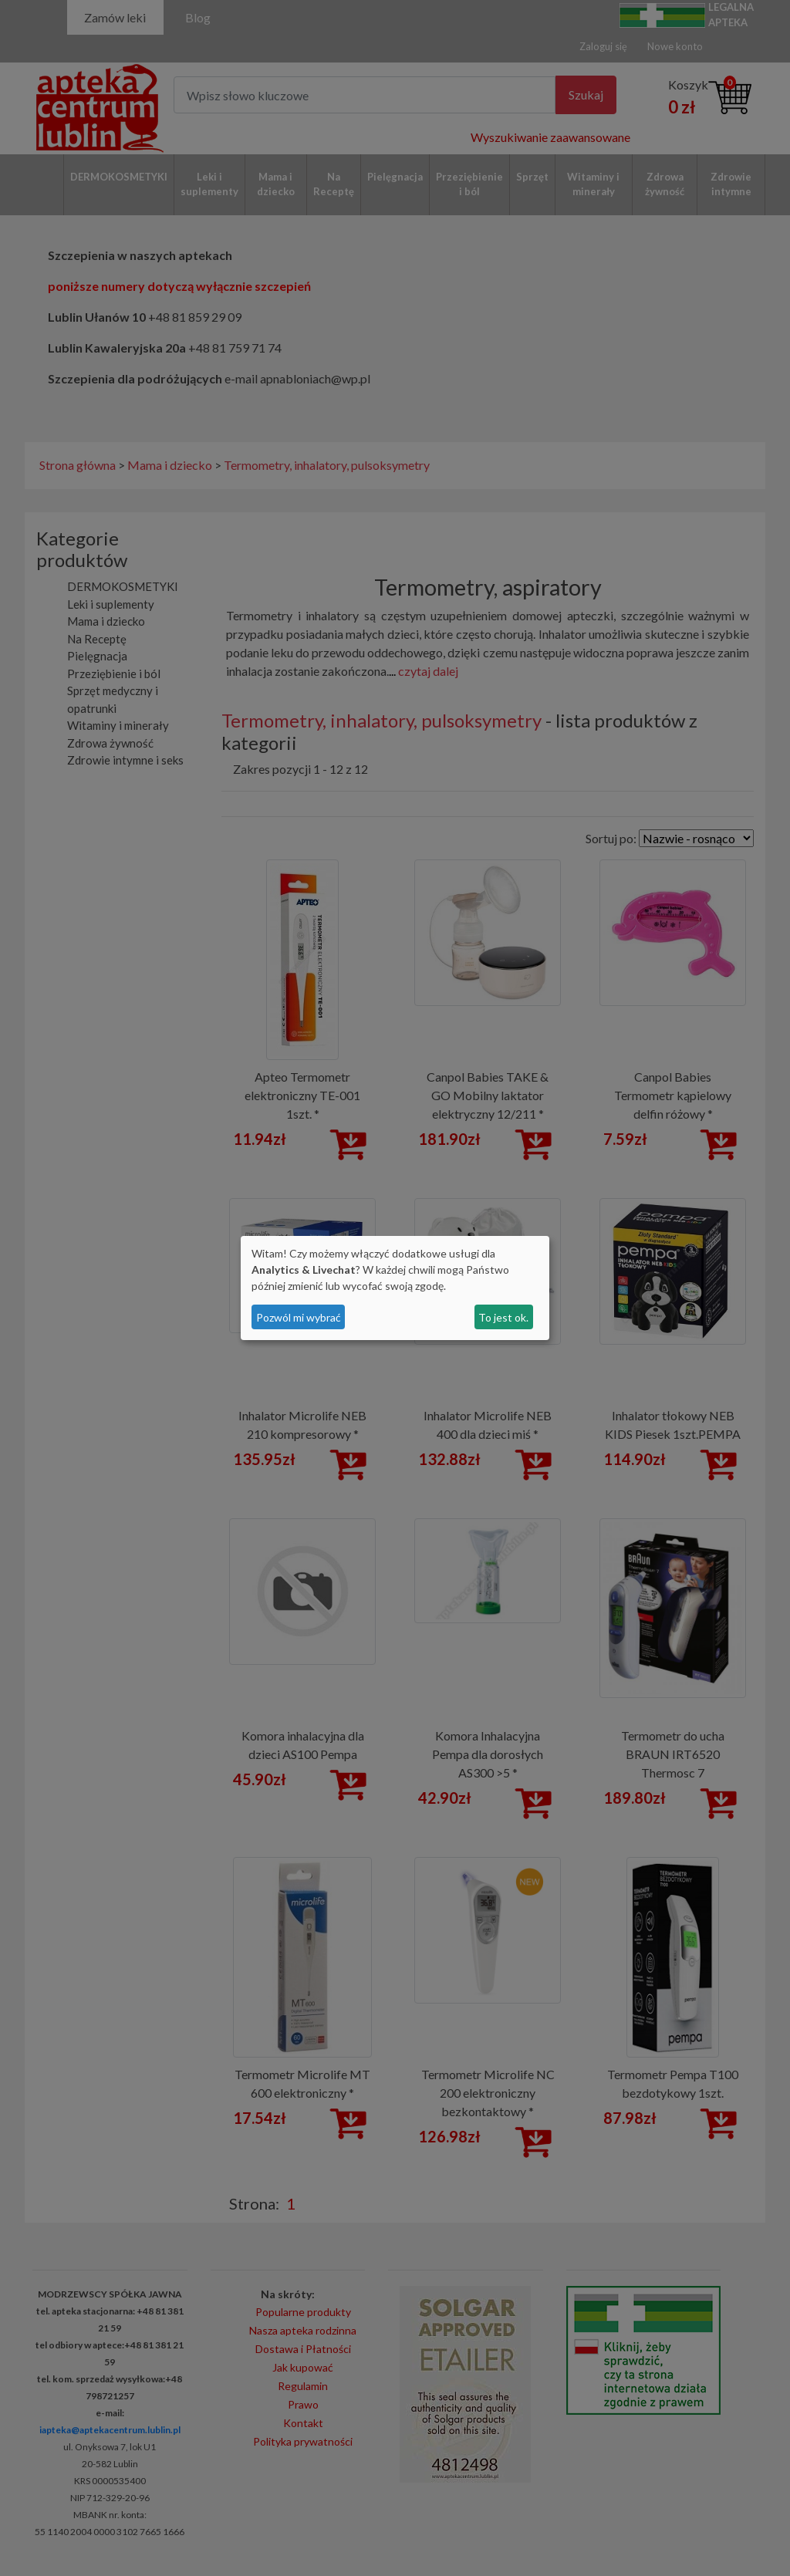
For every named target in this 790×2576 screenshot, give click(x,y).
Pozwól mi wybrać (298, 1317)
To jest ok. (503, 1317)
